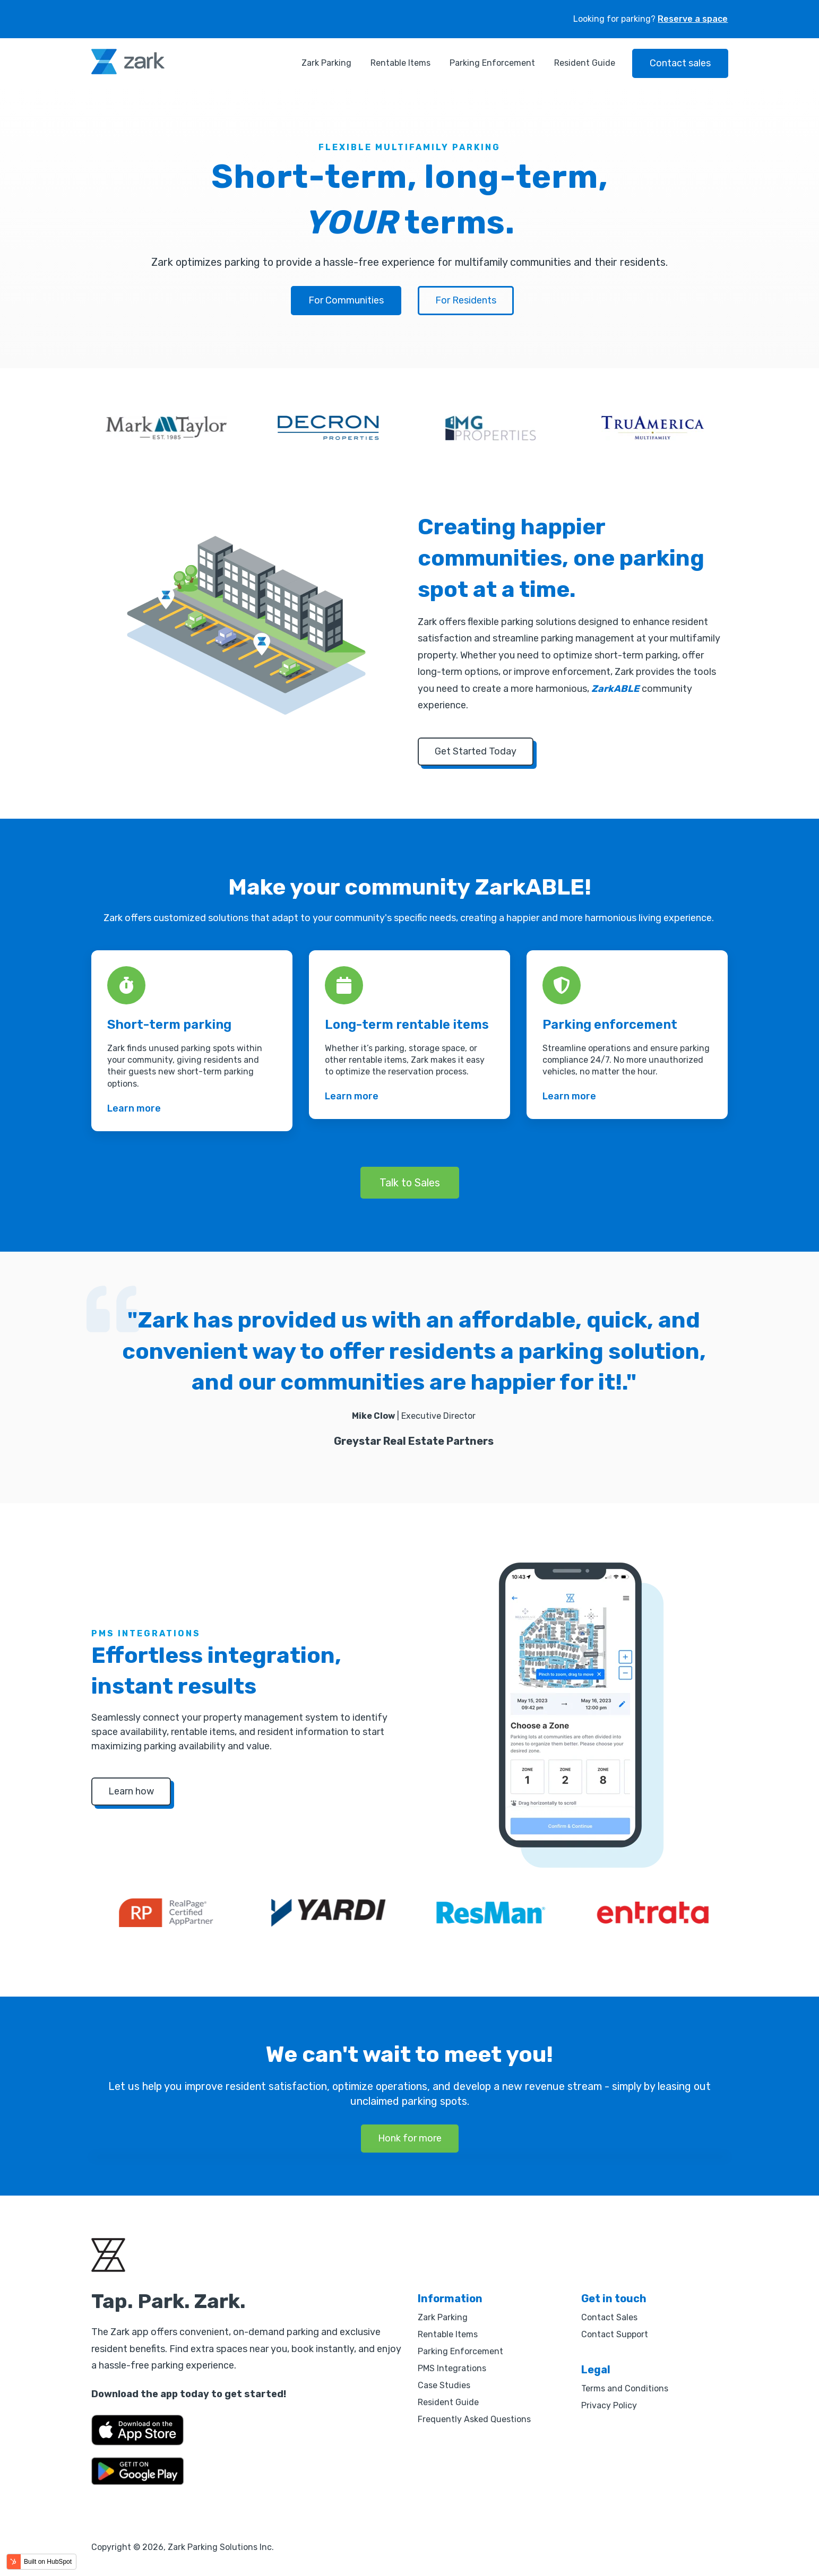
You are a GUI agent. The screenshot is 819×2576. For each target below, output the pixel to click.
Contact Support (614, 2334)
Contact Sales (609, 2317)
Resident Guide (584, 63)
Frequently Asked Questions (474, 2419)
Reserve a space (693, 19)
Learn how (131, 1791)
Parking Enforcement (492, 63)
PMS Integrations (452, 2368)
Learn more (134, 1108)
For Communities (346, 300)
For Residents (465, 300)
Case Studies (444, 2385)
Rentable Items (400, 63)
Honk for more (410, 2138)
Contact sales (680, 63)
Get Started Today (475, 751)
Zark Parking (326, 63)
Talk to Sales (410, 1182)
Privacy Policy (609, 2405)
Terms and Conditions (624, 2388)
